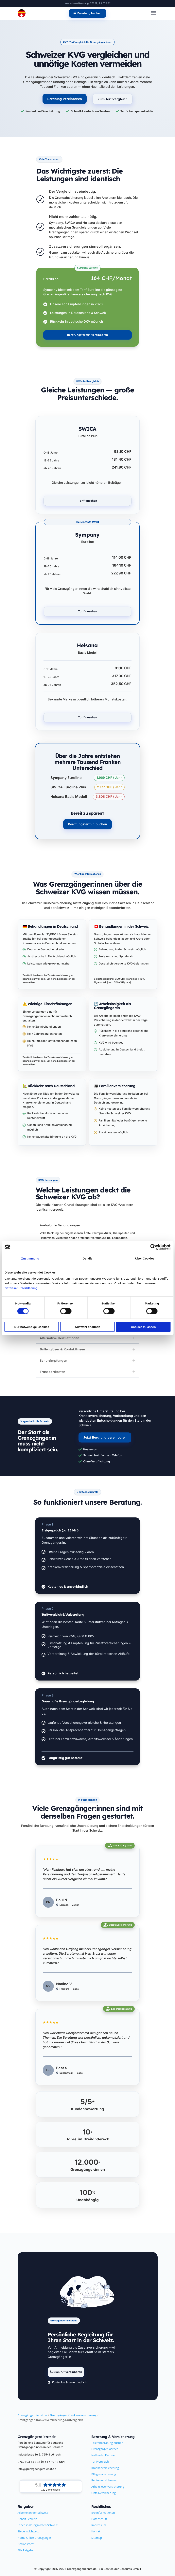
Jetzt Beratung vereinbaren (105, 1437)
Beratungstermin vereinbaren (87, 335)
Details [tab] (88, 1258)
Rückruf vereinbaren (67, 2372)
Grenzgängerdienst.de (32, 2415)
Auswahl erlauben (87, 1327)
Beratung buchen (89, 13)
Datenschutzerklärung (21, 1288)
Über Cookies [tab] (144, 1258)
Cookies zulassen (143, 1327)
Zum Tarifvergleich (112, 99)
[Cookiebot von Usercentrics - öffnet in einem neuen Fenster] (153, 1247)
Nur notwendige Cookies (31, 1327)
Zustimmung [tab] (30, 1258)
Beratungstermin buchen (87, 824)
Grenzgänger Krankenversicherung (73, 2415)
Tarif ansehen (87, 500)
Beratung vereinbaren (64, 99)
